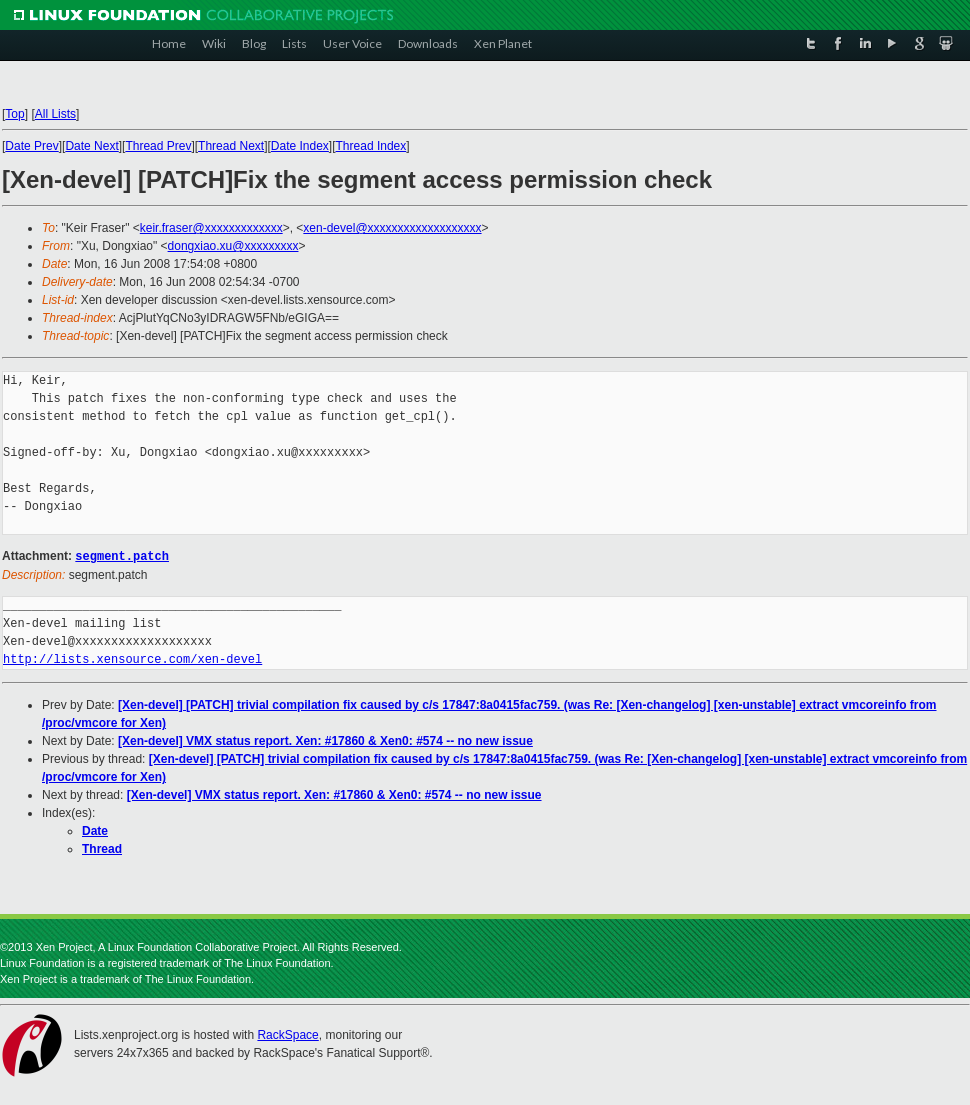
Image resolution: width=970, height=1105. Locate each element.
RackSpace (287, 1034)
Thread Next (231, 146)
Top (14, 114)
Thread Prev (158, 146)
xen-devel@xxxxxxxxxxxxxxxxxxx (392, 228)
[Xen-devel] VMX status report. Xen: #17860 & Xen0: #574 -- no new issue (325, 740)
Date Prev (31, 146)
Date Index (300, 146)
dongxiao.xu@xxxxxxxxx (233, 246)
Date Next (91, 146)
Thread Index (371, 146)
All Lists (55, 114)
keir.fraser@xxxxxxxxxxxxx (211, 228)
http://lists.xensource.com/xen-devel (132, 658)
